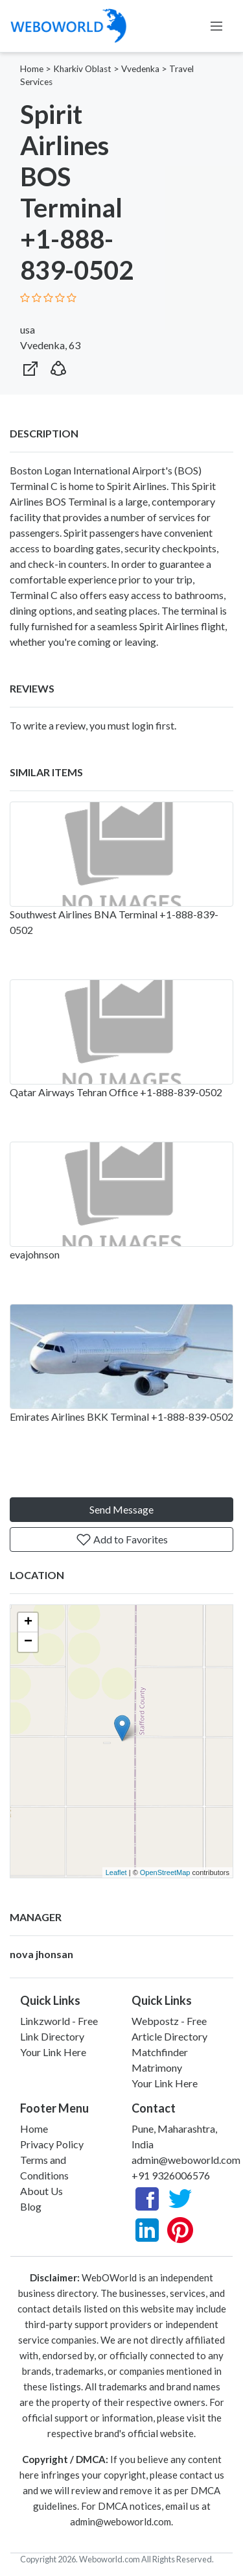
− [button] (28, 1642)
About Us (41, 2191)
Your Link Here (53, 2052)
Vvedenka (140, 69)
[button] (58, 366)
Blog (30, 2206)
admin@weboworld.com (186, 2159)
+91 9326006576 (171, 2175)
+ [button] (28, 1622)
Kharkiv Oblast (82, 69)
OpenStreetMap (165, 1872)
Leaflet (116, 1872)
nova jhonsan (41, 1954)
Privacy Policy (52, 2144)
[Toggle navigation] (216, 26)
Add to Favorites (122, 1539)
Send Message (121, 1509)
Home (31, 69)
